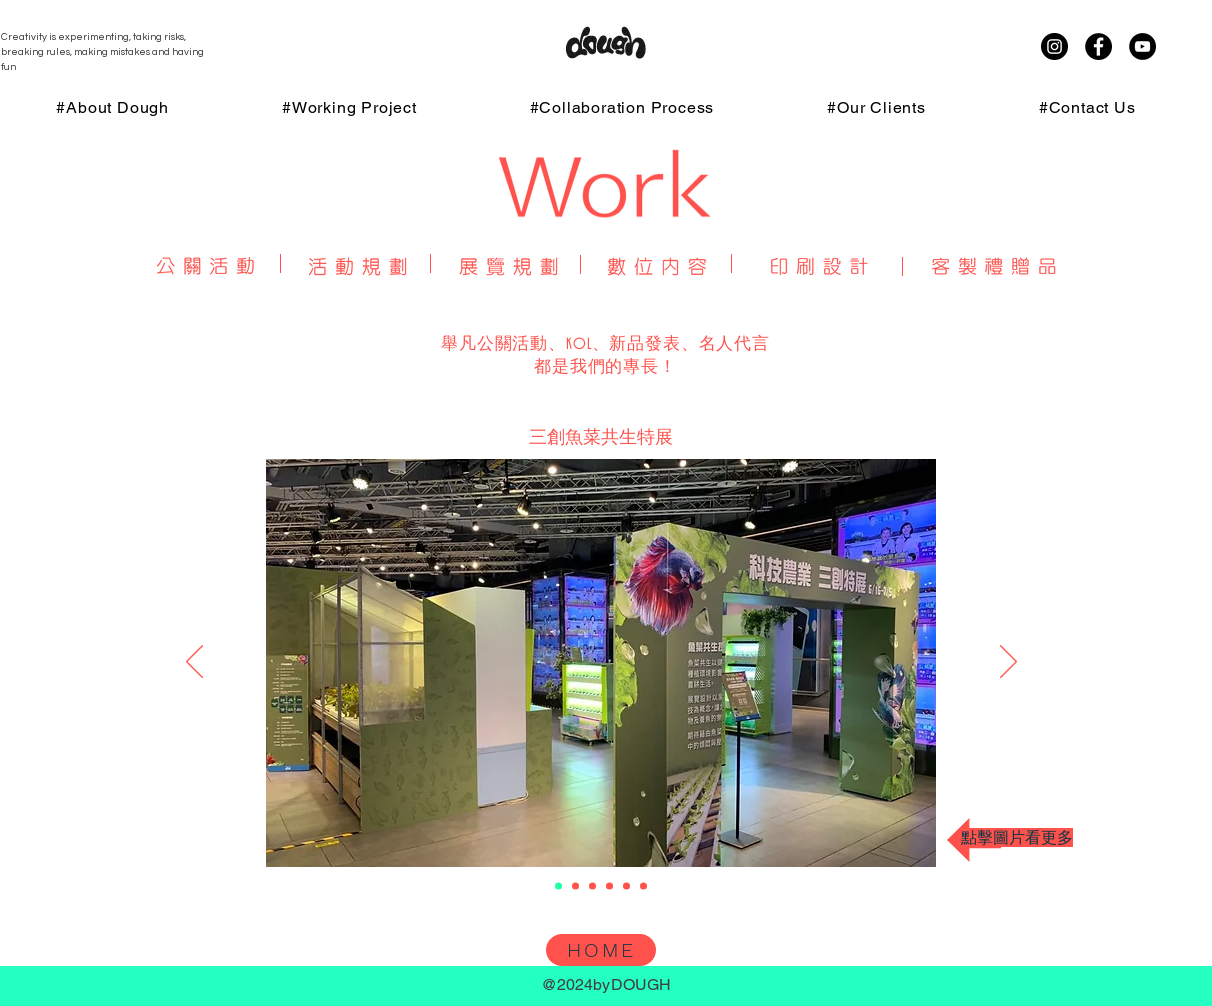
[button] (602, 659)
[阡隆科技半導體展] (643, 886)
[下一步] (1008, 663)
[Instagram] (1054, 46)
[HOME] (601, 950)
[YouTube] (1142, 46)
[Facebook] (1098, 46)
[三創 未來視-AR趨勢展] (609, 886)
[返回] (194, 663)
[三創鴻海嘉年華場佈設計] (592, 886)
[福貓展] (575, 886)
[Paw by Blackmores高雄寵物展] (626, 886)
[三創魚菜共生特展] (558, 886)
